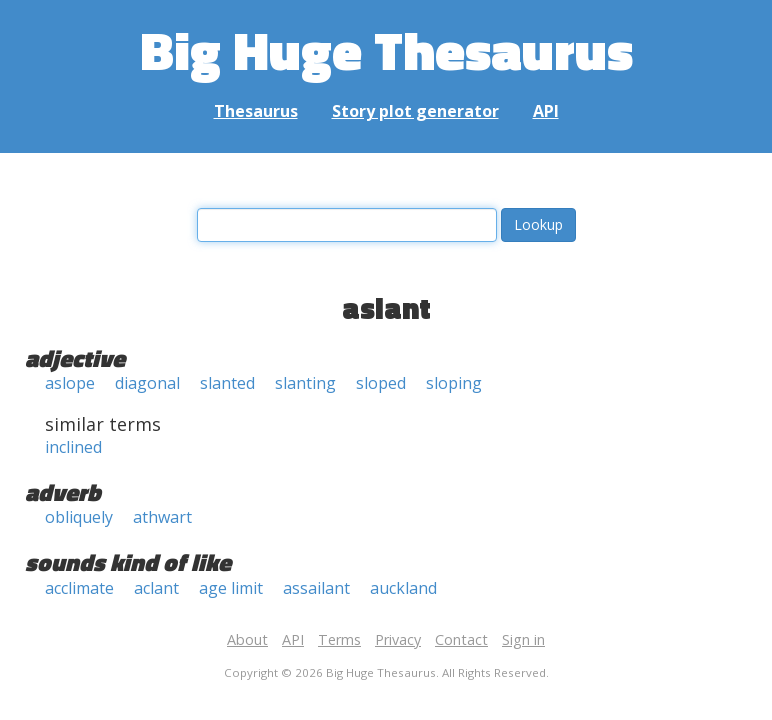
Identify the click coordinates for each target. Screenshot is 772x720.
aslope (70, 383)
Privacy (398, 639)
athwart (162, 517)
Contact (461, 639)
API (546, 111)
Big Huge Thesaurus (386, 49)
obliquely (79, 517)
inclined (73, 447)
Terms (339, 639)
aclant (156, 588)
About (247, 639)
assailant (316, 588)
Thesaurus (256, 111)
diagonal (147, 383)
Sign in (523, 639)
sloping (454, 383)
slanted (227, 383)
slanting (305, 383)
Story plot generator (415, 111)
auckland (403, 588)
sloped (381, 383)
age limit (231, 588)
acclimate (79, 588)
